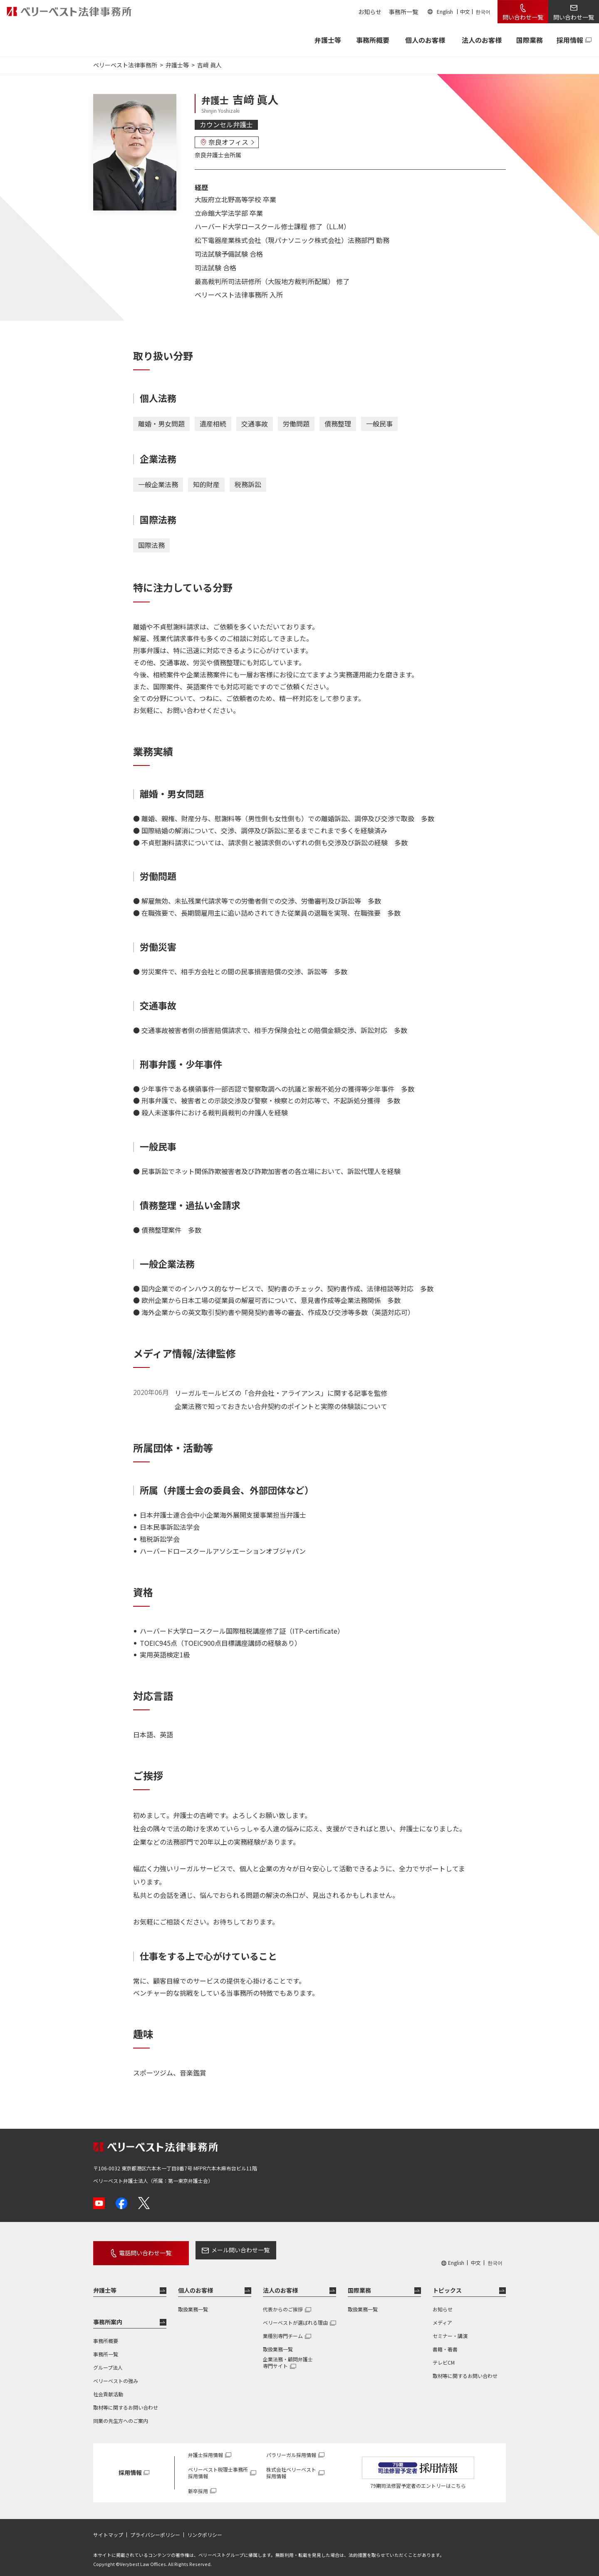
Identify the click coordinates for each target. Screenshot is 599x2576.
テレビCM (444, 2356)
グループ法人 (108, 2361)
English (445, 11)
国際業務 (529, 40)
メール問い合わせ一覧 (226, 2250)
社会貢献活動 (108, 2388)
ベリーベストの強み (115, 2374)
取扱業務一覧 (193, 2303)
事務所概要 (372, 40)
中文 (465, 11)
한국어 (482, 11)
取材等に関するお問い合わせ (125, 2401)
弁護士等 (104, 2284)
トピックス (447, 2284)
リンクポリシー (204, 2528)
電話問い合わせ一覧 (138, 2250)
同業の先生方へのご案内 (120, 2414)
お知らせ (369, 11)
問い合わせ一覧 (522, 17)
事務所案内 (107, 2316)
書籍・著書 (445, 2343)
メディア (442, 2316)
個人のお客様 (425, 40)
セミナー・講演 (450, 2329)
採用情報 (570, 40)
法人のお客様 (482, 40)
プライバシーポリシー (155, 2528)
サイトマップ (108, 2528)
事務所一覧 (403, 11)
